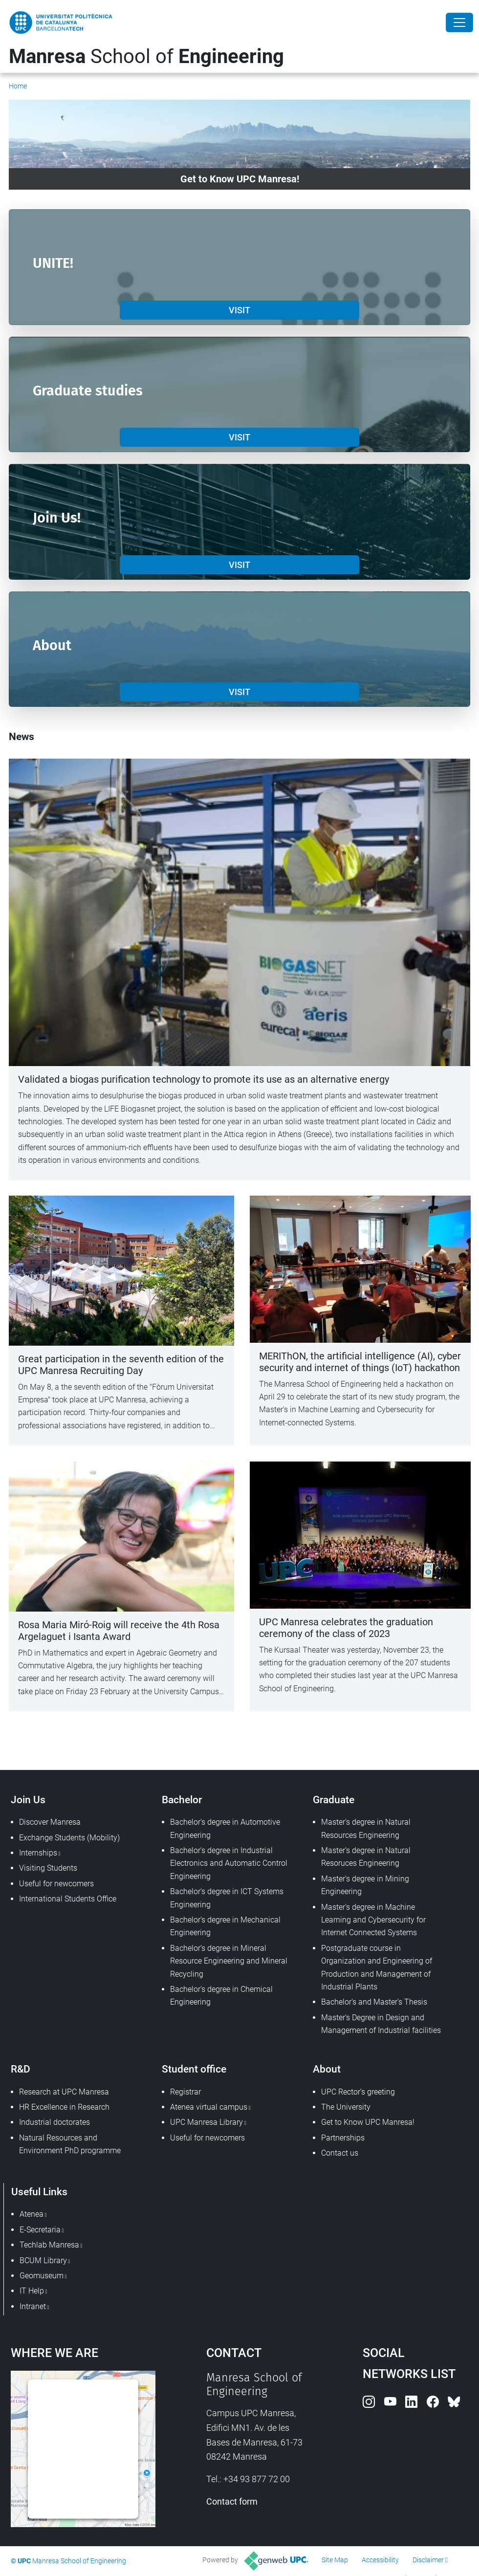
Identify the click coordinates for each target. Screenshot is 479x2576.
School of (146, 56)
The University (345, 2107)
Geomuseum (42, 2275)
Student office (194, 2069)
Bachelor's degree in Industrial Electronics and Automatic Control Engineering (228, 1863)
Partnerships (343, 2137)
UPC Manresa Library (206, 2122)
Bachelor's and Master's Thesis (374, 2002)
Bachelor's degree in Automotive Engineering (225, 1828)
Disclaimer (428, 2560)
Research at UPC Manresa (64, 2091)
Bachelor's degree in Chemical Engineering (221, 1996)
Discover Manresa (50, 1822)
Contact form (232, 2501)
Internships (38, 1852)
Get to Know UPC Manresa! (367, 2122)
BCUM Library (43, 2260)
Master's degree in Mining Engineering (365, 1885)
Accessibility (380, 2560)
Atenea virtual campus (208, 2107)
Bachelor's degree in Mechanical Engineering (225, 1926)
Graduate (333, 1799)
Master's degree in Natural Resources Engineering (366, 1828)
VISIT (239, 310)
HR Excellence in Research (64, 2107)
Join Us (28, 1799)
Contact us (339, 2153)
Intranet (33, 2306)
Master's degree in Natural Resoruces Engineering (366, 1857)
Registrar (185, 2091)
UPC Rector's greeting (358, 2091)
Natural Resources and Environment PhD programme (70, 2144)
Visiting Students (48, 1868)
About (327, 2069)
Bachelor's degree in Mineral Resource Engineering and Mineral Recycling (228, 1961)
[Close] (459, 22)
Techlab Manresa (49, 2244)
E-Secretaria (40, 2229)
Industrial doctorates (54, 2122)
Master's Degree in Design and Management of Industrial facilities (381, 2024)
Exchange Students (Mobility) (69, 1837)
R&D (20, 2069)
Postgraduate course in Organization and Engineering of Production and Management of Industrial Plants (376, 1967)
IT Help (32, 2290)
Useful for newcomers (56, 1883)
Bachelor (182, 1799)
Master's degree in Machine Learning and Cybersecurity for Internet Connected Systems (373, 1920)
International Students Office (67, 1898)
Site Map (335, 2560)
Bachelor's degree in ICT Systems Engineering (226, 1898)
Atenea (32, 2214)
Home (18, 86)
